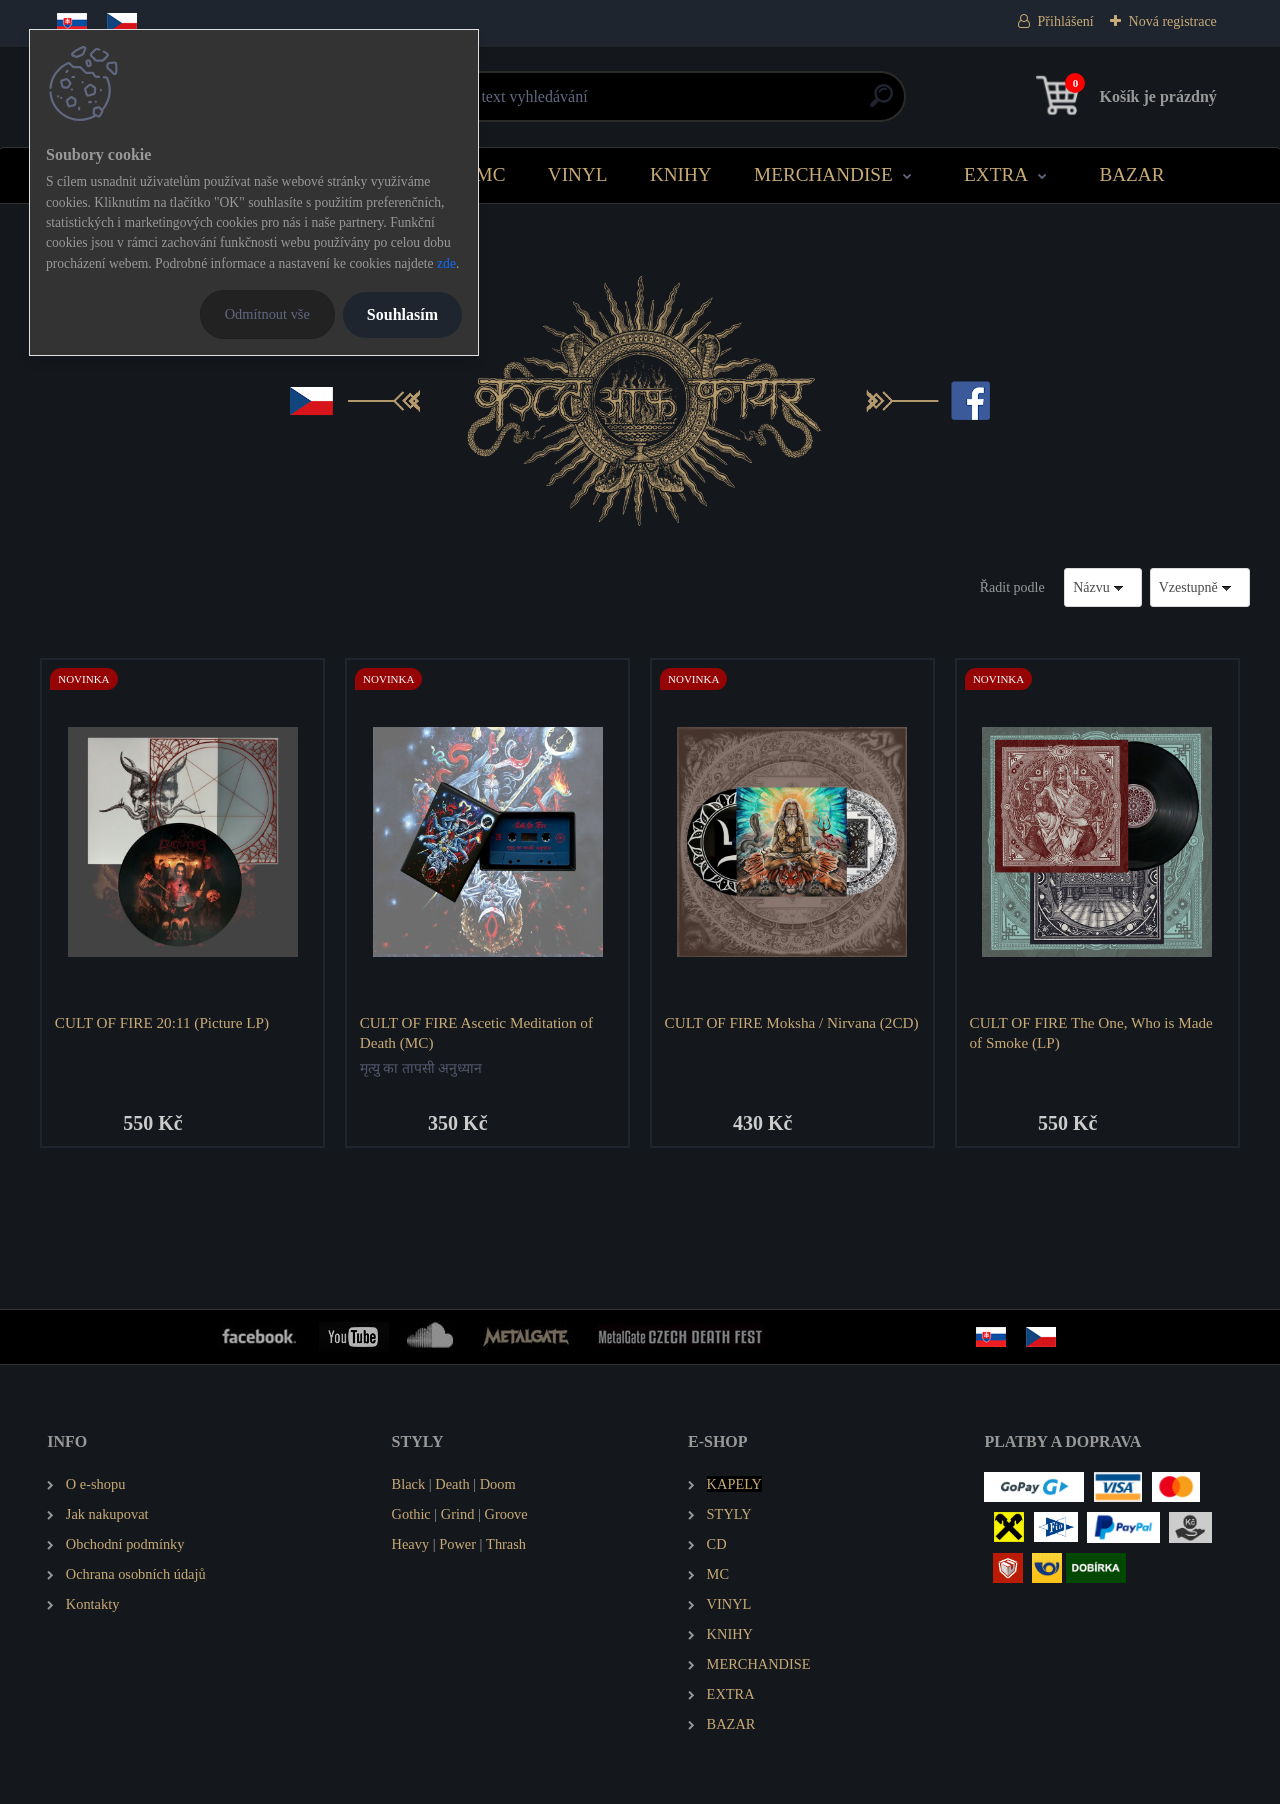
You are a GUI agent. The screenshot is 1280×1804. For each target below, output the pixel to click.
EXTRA (996, 174)
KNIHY (681, 174)
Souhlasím (402, 314)
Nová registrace (1173, 21)
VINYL (578, 174)
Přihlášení (1066, 21)
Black (409, 1485)
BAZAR (1131, 174)
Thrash (506, 1545)
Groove (506, 1515)
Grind (458, 1515)
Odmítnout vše (267, 314)
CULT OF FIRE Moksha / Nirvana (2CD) (792, 1022)
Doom (498, 1485)
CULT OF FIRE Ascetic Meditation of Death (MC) (476, 1032)
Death (452, 1485)
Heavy (411, 1545)
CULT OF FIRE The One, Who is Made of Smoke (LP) (1091, 1032)
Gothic (411, 1515)
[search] (881, 103)
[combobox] (1103, 587)
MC (491, 174)
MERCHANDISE (823, 174)
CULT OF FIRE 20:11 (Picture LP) (162, 1022)
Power (457, 1545)
